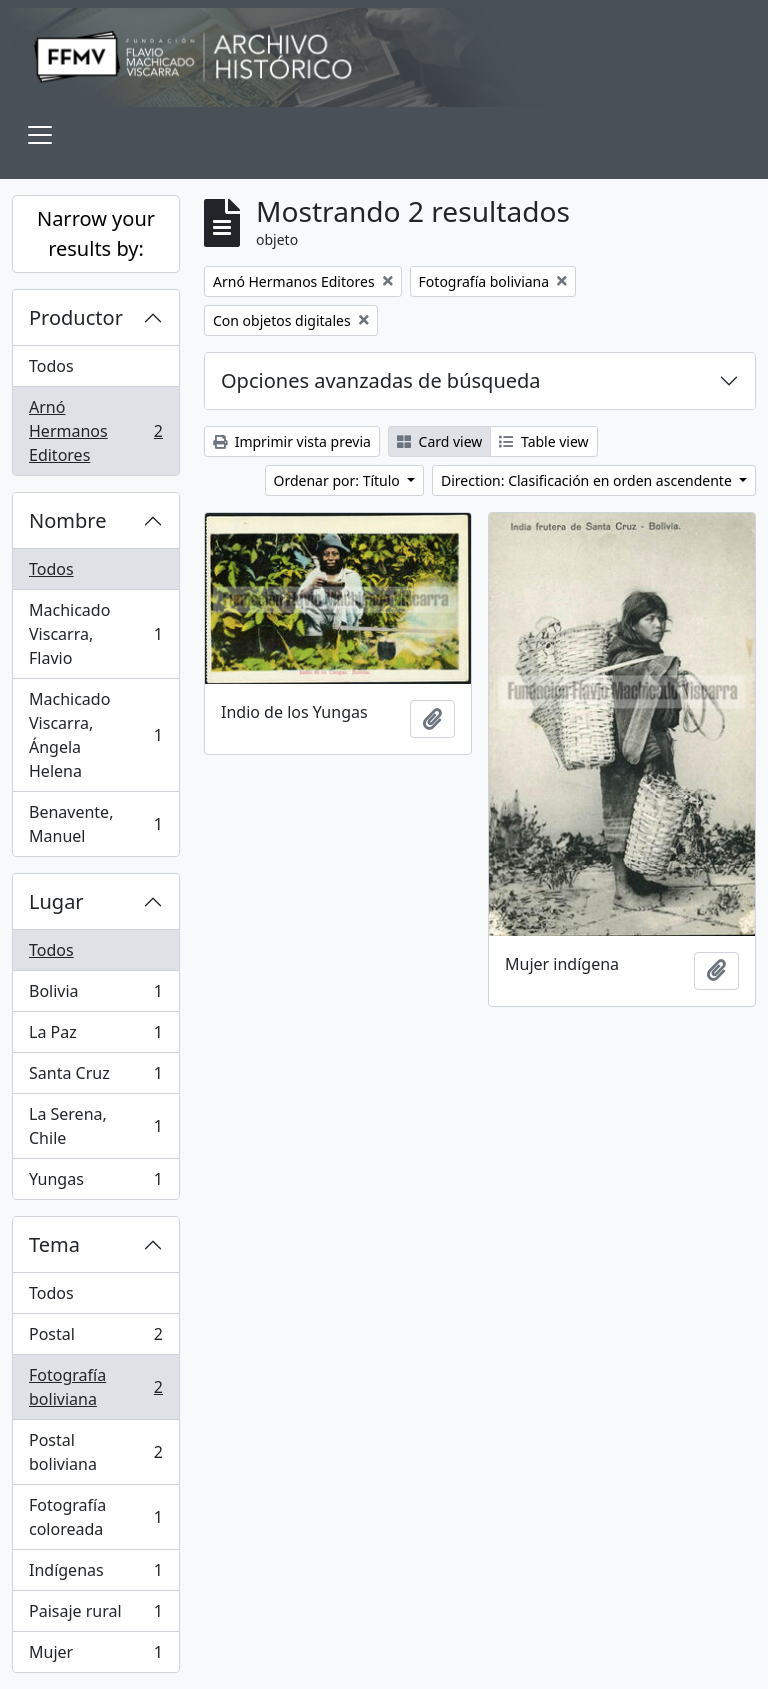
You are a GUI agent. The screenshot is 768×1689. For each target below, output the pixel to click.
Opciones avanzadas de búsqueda (381, 380)
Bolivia (95, 995)
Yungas (95, 1183)
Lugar (56, 901)
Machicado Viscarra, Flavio (95, 634)
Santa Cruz (95, 1077)
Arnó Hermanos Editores (95, 431)
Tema (54, 1244)
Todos (51, 366)
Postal (95, 1338)
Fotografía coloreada (95, 1517)
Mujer (95, 1656)
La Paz (95, 1036)
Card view (439, 441)
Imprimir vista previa (292, 441)
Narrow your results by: (96, 233)
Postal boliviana (95, 1452)
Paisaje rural (95, 1615)
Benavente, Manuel (95, 824)
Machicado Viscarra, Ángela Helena (95, 735)
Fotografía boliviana (95, 1387)
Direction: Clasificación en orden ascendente (588, 480)
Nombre (67, 520)
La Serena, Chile (95, 1126)
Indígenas (95, 1574)
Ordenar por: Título (339, 480)
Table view (543, 441)
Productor (76, 317)
